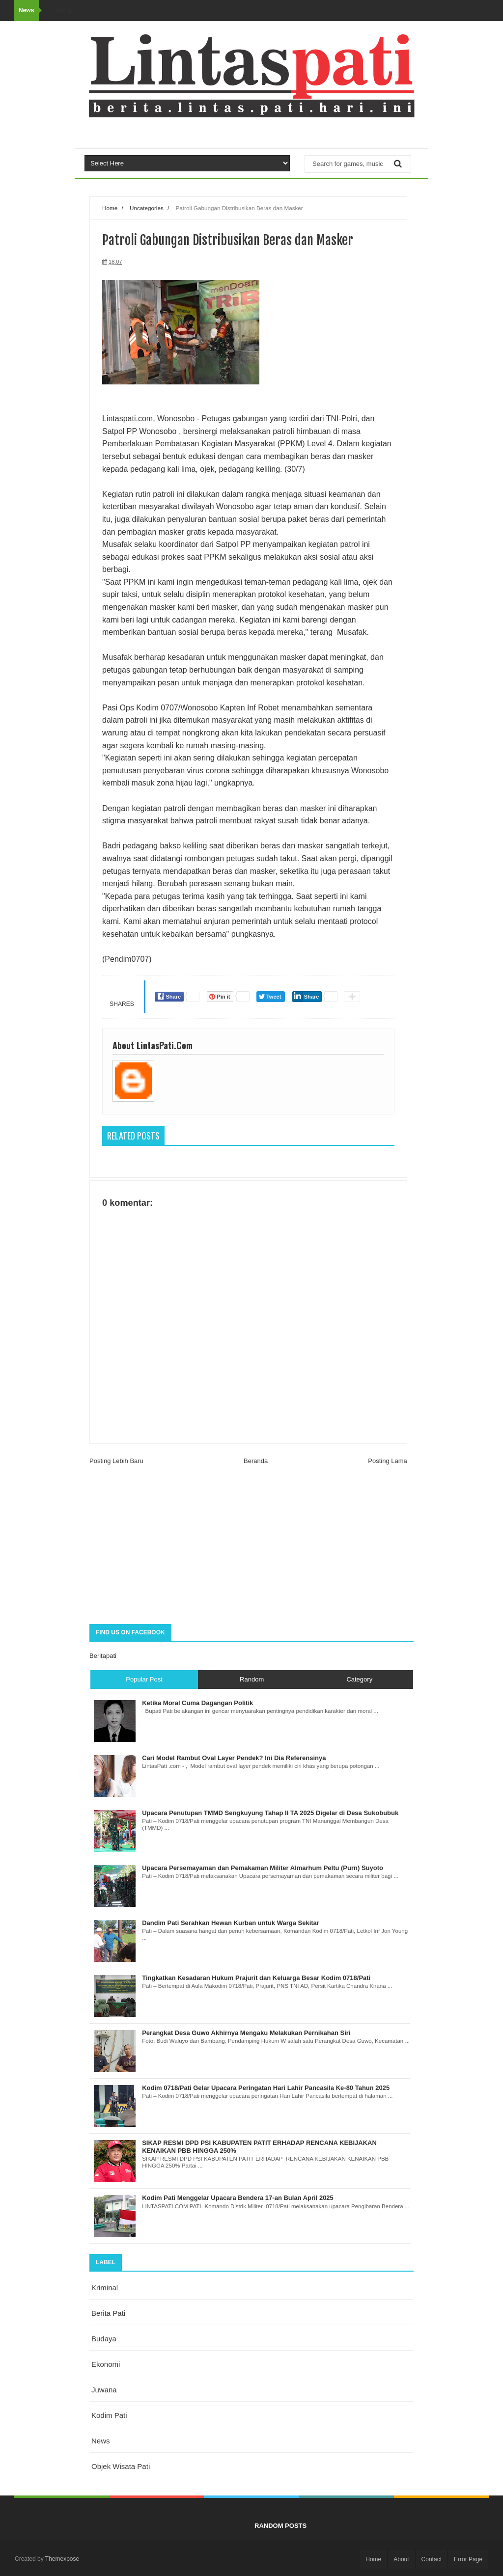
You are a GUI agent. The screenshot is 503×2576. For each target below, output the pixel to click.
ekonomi (105, 2364)
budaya (103, 2338)
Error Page (468, 2559)
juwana (104, 2390)
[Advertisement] (251, 1545)
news (100, 2441)
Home (109, 208)
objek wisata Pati (120, 2466)
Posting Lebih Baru (116, 1460)
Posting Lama (387, 1460)
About (401, 2559)
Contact (431, 2559)
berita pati (108, 2313)
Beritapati (102, 1655)
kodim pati (109, 2415)
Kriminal (104, 2287)
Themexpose (62, 2558)
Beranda (256, 1460)
